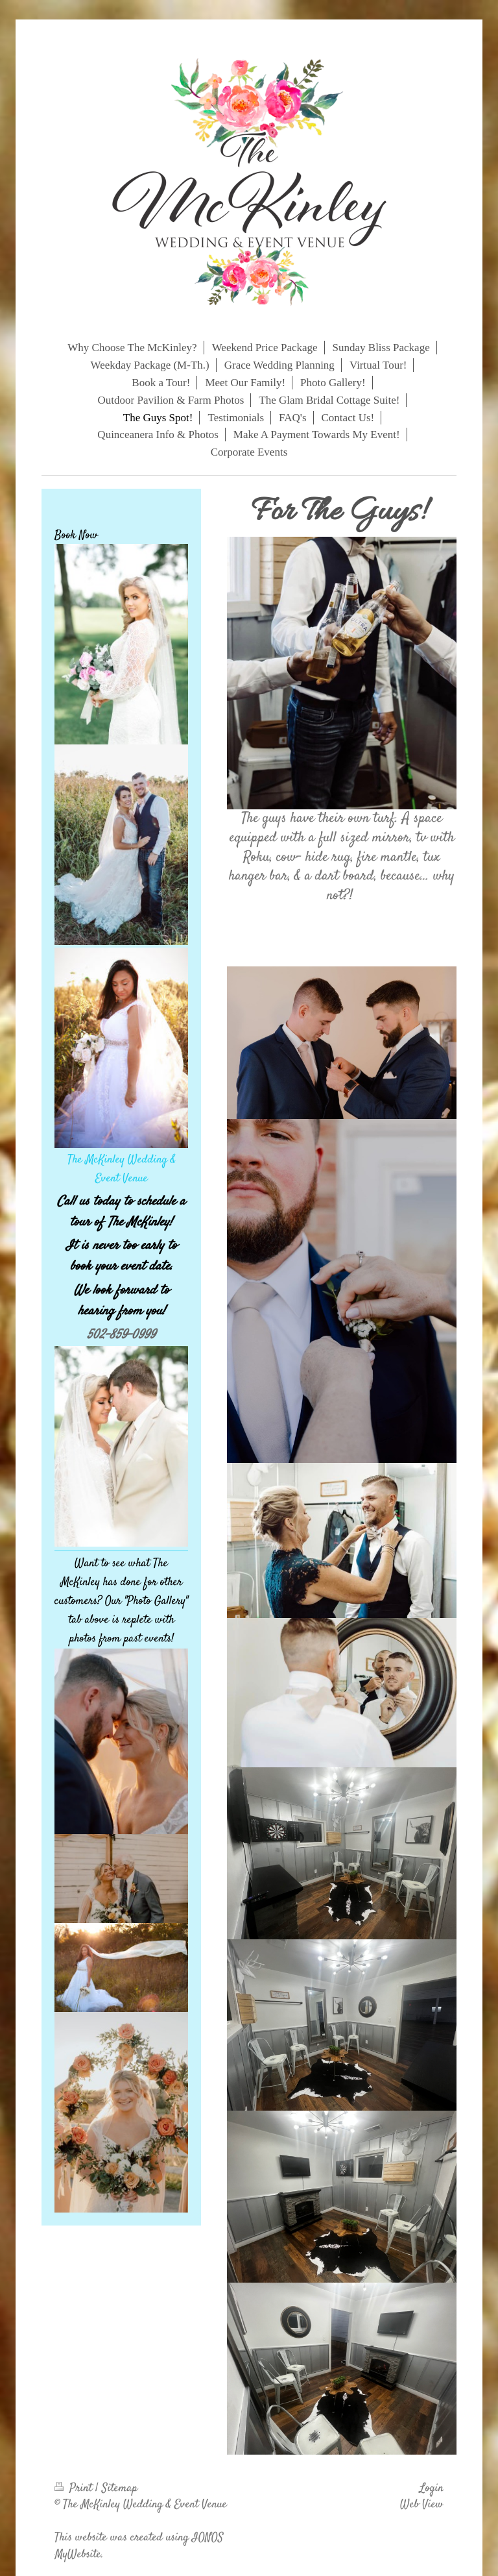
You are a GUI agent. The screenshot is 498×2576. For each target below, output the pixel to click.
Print (74, 2488)
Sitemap (119, 2488)
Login (432, 2488)
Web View (422, 2504)
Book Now (76, 535)
